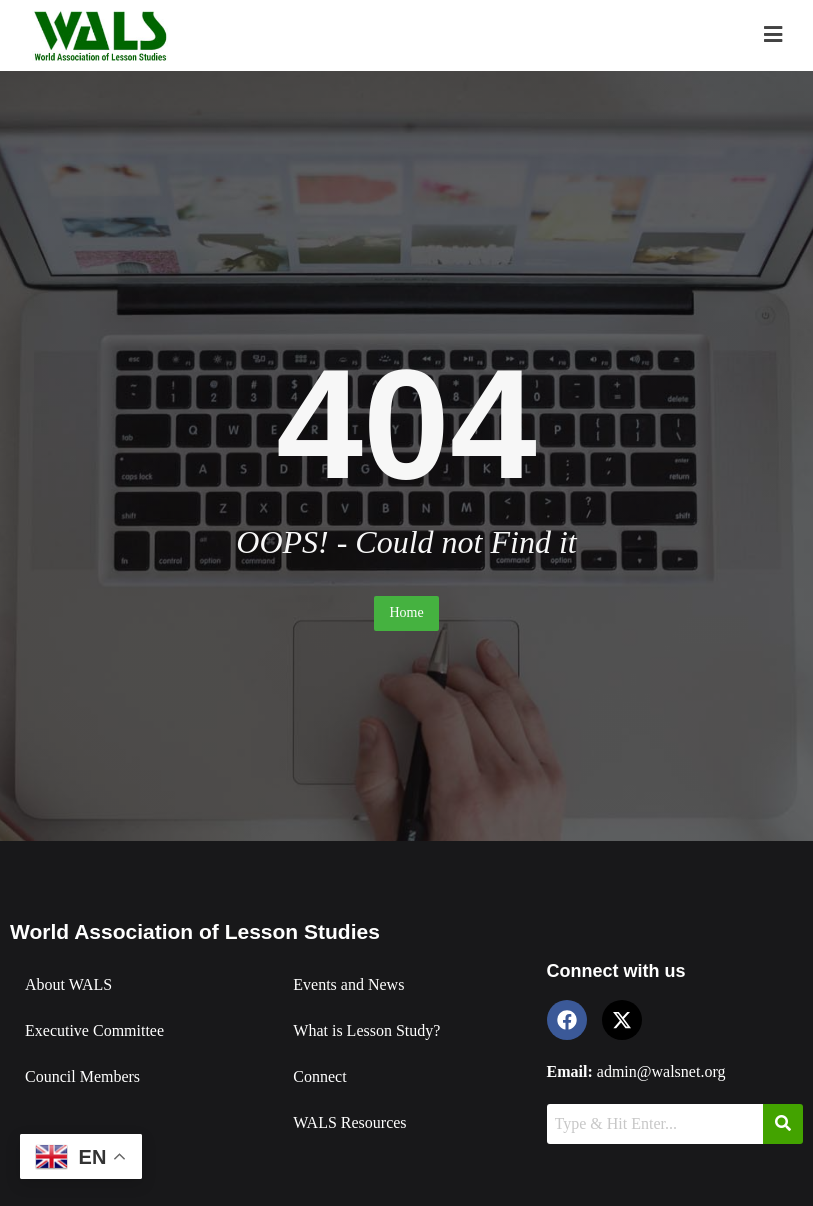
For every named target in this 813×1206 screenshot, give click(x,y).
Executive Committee (94, 1030)
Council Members (82, 1076)
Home (406, 612)
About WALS (68, 984)
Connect (319, 1076)
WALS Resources (349, 1122)
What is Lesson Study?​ (366, 1030)
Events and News (348, 984)
